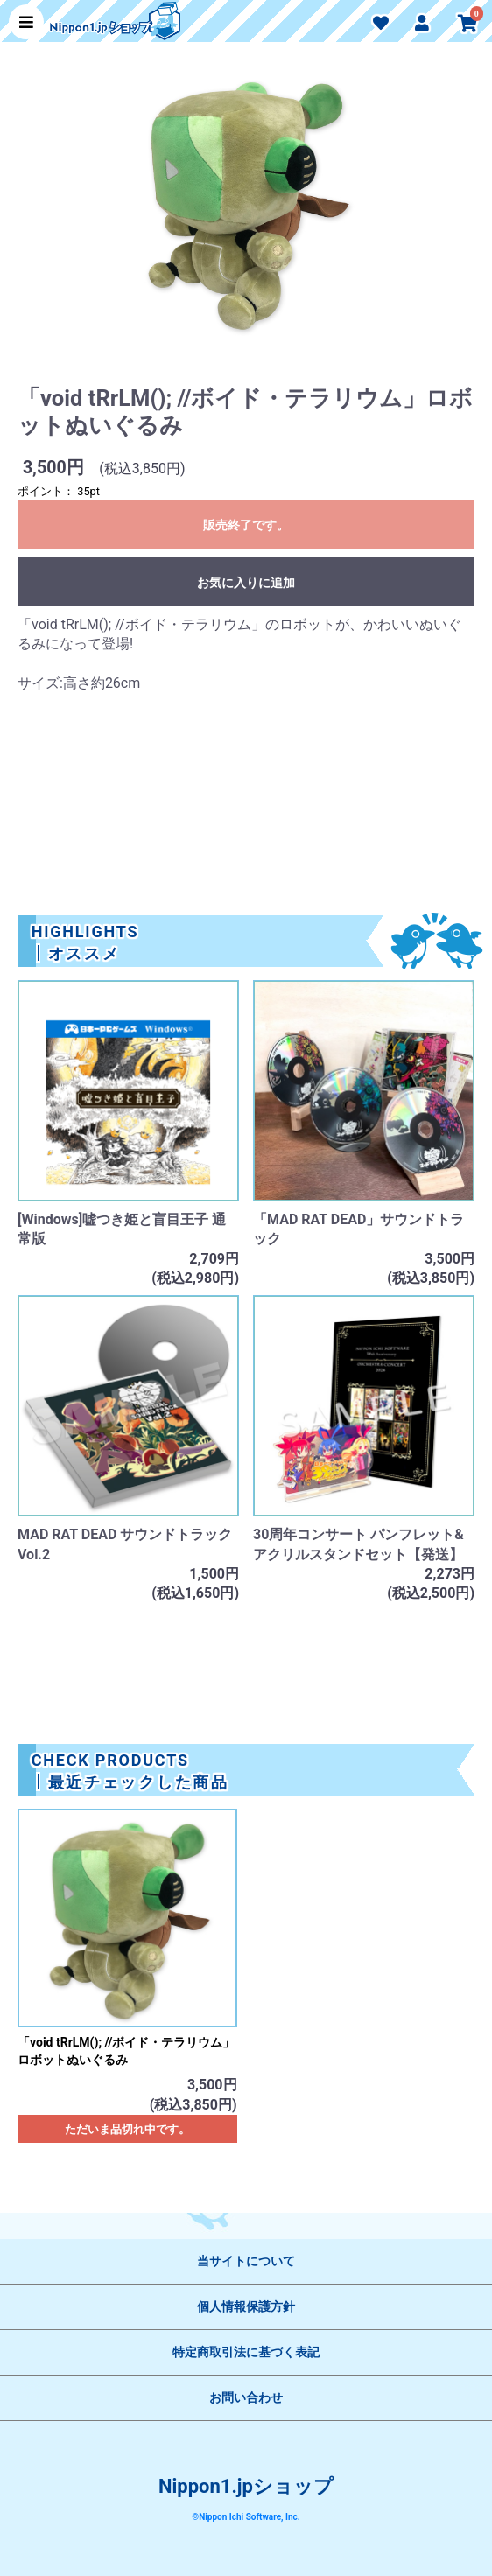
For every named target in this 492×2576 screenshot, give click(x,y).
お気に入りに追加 (246, 583)
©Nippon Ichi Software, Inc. (245, 2517)
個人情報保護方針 (246, 2307)
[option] (246, 211)
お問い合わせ (246, 2397)
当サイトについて (246, 2261)
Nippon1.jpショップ (246, 2486)
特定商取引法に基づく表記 (246, 2352)
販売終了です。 (246, 525)
